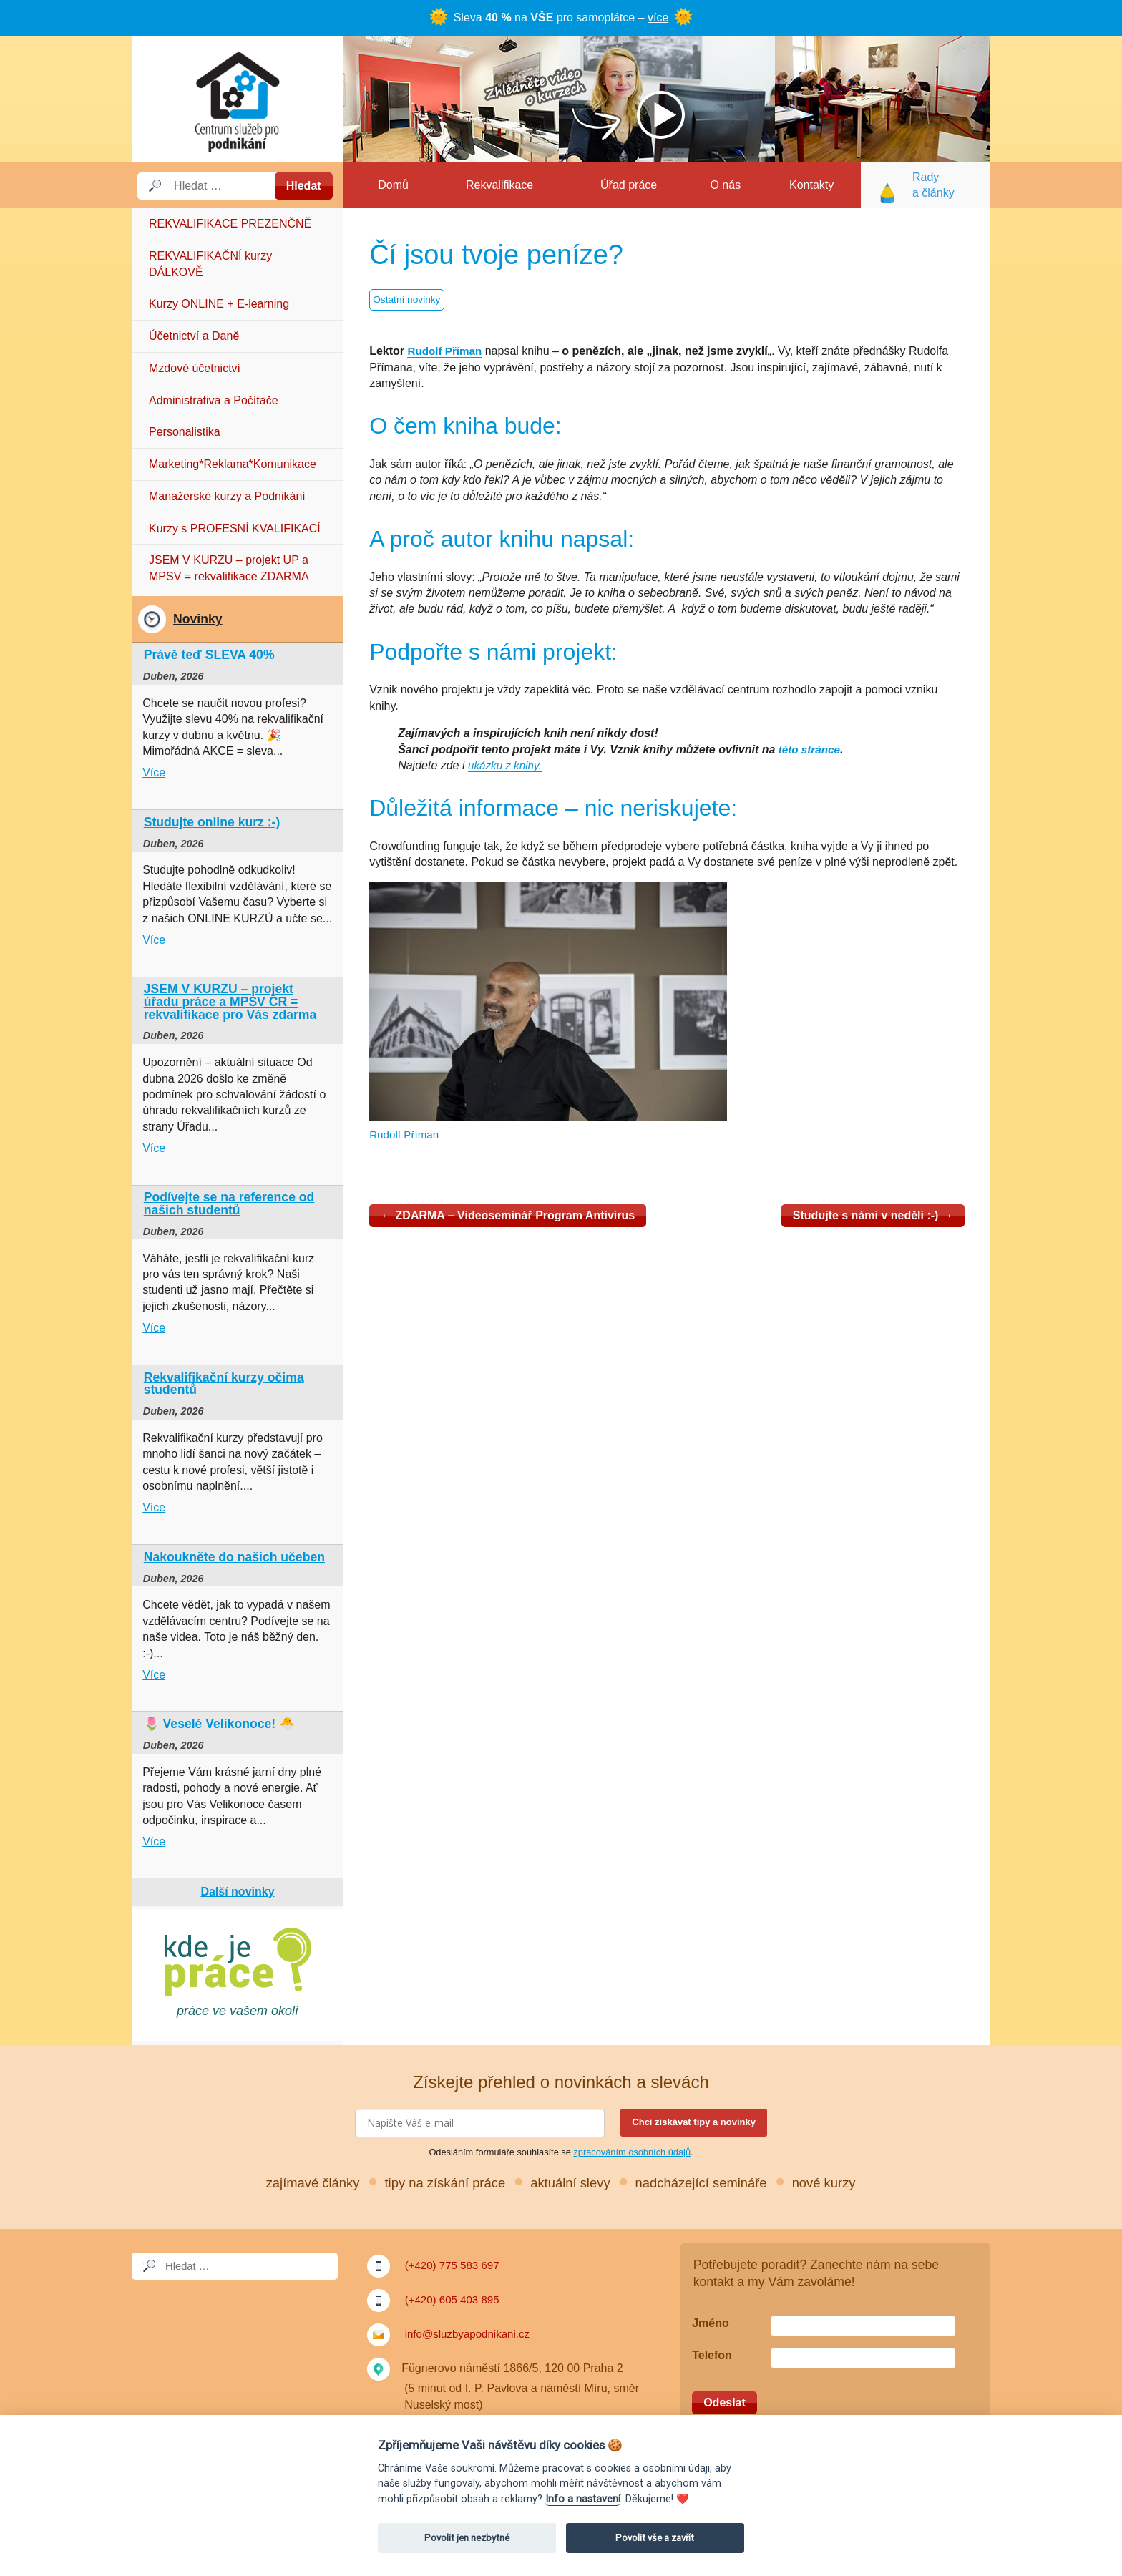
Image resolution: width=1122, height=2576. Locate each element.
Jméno (710, 2323)
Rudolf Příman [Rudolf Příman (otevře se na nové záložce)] (446, 351)
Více (153, 772)
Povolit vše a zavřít (654, 2537)
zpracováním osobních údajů (632, 2152)
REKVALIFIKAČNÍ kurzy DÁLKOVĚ (210, 264)
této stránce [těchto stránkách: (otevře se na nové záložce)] (811, 749)
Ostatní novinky (408, 300)
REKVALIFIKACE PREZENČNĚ (230, 224)
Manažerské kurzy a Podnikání (227, 496)
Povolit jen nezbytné (466, 2537)
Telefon (712, 2355)
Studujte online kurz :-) (212, 822)
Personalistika (184, 432)
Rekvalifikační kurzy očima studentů (224, 1383)
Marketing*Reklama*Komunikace (232, 464)
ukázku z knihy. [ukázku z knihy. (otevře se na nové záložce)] (506, 765)
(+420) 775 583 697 (455, 2265)
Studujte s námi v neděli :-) (873, 1215)
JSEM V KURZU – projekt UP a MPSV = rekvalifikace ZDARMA (229, 568)
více (658, 17)
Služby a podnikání (237, 99)
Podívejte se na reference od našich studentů (229, 1203)
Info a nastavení (582, 2499)
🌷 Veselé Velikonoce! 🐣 (219, 1724)
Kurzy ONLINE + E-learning (219, 304)
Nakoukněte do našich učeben (234, 1557)
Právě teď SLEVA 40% (209, 655)
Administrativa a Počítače (213, 400)
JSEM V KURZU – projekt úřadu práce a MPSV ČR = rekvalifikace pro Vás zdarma (230, 1001)
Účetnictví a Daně (194, 336)
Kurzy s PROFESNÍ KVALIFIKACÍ (235, 528)
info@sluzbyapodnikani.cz (471, 2334)
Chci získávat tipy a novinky (694, 2122)
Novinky (197, 619)
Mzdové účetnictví (194, 368)
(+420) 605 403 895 (455, 2299)
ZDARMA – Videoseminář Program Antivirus (508, 1215)
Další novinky (237, 1891)
